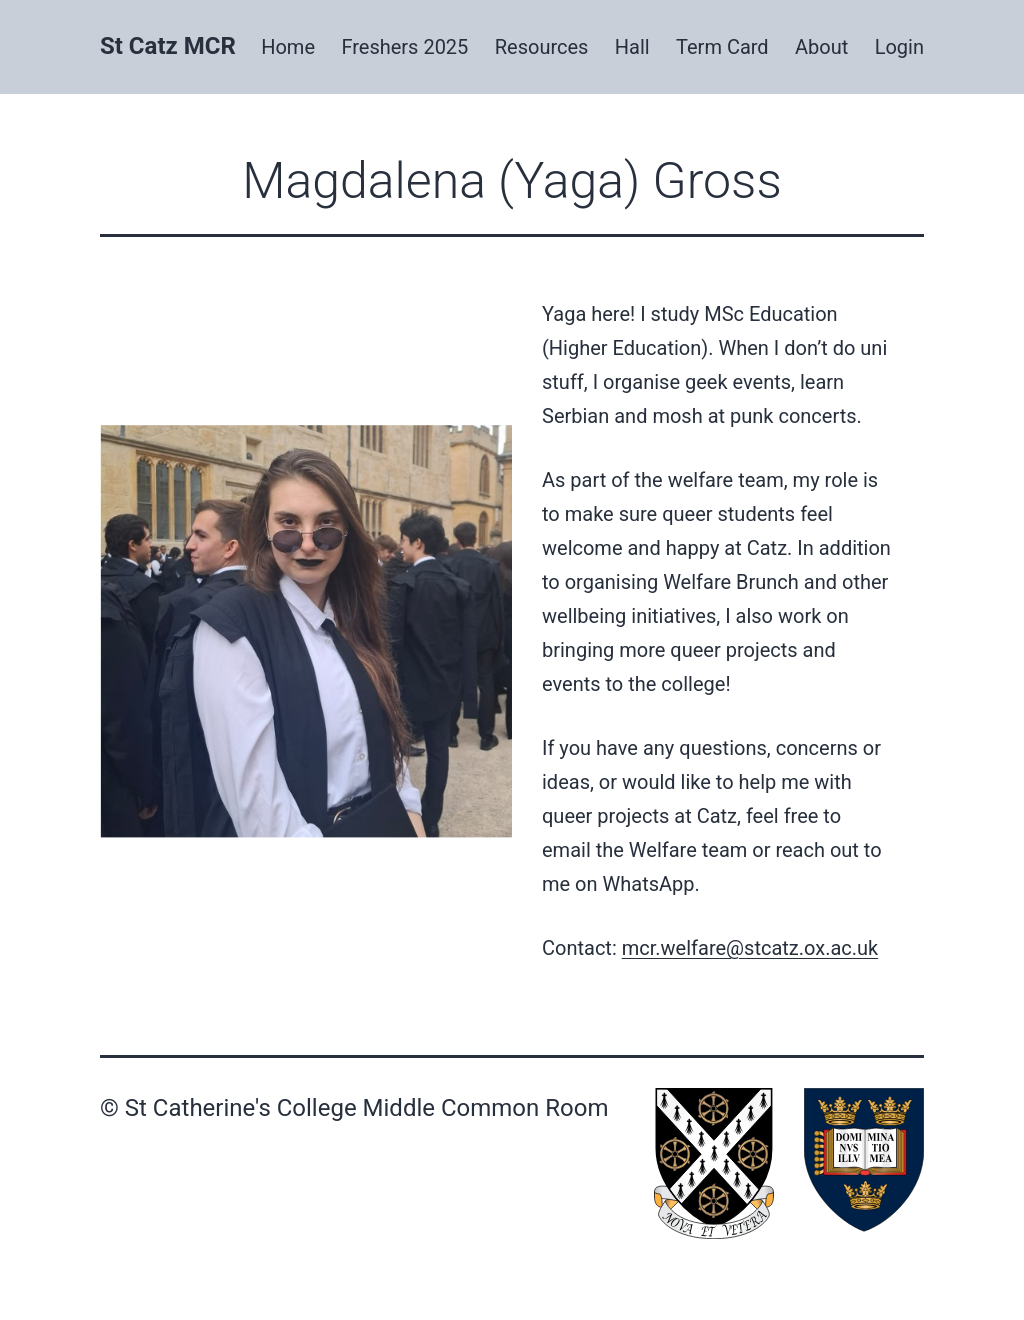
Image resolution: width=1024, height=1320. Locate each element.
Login (899, 47)
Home (288, 47)
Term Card (722, 47)
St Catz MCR (168, 46)
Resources (542, 47)
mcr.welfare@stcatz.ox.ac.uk (750, 948)
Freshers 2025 (404, 47)
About (821, 47)
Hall (632, 47)
